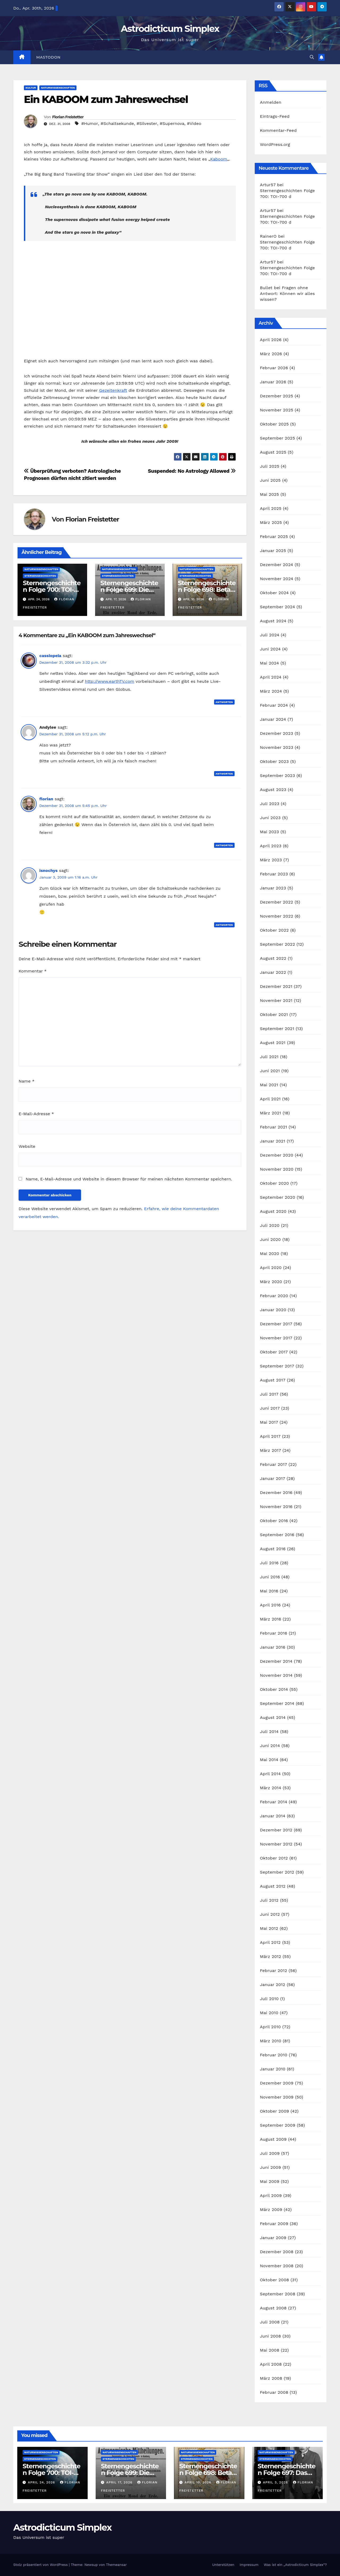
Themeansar (116, 2565)
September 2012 (277, 1872)
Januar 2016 (273, 1647)
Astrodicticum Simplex (170, 28)
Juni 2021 (270, 1070)
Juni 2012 (270, 1914)
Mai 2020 (269, 1253)
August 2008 (273, 2307)
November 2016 (276, 1506)
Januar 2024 (273, 719)
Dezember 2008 (277, 2251)
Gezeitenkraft (113, 390)
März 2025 (271, 522)
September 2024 (277, 606)
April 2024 (271, 677)
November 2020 (277, 1169)
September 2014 (277, 1703)
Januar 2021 (272, 1141)
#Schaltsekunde (117, 123)
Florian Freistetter (67, 117)
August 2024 (273, 620)
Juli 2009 (270, 2153)
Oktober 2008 (274, 2279)
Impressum (249, 2565)
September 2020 (277, 1197)
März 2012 (270, 1956)
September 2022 (277, 944)
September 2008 (277, 2293)
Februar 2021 (273, 1127)
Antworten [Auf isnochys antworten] (224, 924)
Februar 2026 (274, 367)
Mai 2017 (269, 1422)
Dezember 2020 (277, 1155)
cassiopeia (50, 655)
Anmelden (271, 102)
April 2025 (271, 508)
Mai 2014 (269, 1759)
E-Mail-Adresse (36, 1113)
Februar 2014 (273, 1801)
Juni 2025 (270, 480)
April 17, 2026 (120, 2482)
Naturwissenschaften (58, 87)
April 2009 (271, 2195)
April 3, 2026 (276, 2482)
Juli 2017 (269, 1394)
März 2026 (271, 353)
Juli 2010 (269, 1998)
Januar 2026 (273, 381)
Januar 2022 (273, 972)
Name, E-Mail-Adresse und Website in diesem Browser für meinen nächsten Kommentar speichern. (129, 1178)
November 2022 (276, 916)
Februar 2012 (273, 1970)
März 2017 (270, 1450)
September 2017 (277, 1366)
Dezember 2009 (277, 2083)
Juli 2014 (269, 1731)
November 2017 (276, 1337)
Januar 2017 (272, 1478)
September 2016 (277, 1534)
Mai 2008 (269, 2350)
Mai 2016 (269, 1590)
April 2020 (271, 1267)
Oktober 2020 (274, 1183)
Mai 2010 (269, 2012)
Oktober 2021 (274, 1014)
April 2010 (270, 2026)
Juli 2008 (270, 2322)
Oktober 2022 (274, 930)
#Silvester (147, 123)
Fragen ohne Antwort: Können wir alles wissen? (287, 293)
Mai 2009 (269, 2181)
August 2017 (273, 1380)
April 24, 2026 (42, 2482)
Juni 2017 (270, 1408)
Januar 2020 (273, 1309)
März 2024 (271, 691)
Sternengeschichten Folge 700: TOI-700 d (51, 589)
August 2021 (273, 1042)
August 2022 (273, 958)
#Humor (89, 123)
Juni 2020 (270, 1239)
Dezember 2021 (276, 986)
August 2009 (273, 2139)
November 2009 (277, 2097)
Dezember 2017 (276, 1323)
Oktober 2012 (274, 1858)
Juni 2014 (270, 1745)
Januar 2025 (273, 550)
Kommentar (32, 971)
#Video (194, 123)
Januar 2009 (273, 2237)
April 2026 (271, 339)
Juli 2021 (269, 1056)
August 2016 (273, 1548)
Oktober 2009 (274, 2111)
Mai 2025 (269, 494)
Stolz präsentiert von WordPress (41, 2565)
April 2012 (270, 1942)
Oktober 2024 (274, 592)
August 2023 (273, 789)
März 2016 (270, 1619)
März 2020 (271, 1281)
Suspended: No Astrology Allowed (192, 471)
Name (27, 1081)
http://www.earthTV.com (109, 681)
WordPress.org (275, 144)
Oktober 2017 (274, 1351)
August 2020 (273, 1211)
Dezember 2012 (276, 1829)
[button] (312, 57)
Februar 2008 (274, 2392)
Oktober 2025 (274, 424)
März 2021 (270, 1112)
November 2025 (276, 409)
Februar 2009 (274, 2223)
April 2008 (271, 2364)
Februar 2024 (274, 705)
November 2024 (276, 578)
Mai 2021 (269, 1084)
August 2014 (273, 1717)
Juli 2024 (269, 634)
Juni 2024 (270, 648)
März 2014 (270, 1787)
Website (27, 1146)
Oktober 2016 (274, 1520)
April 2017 (270, 1436)
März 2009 (271, 2209)
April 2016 (270, 1605)
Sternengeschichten (40, 575)
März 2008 (271, 2378)
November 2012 (276, 1844)
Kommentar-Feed (278, 130)
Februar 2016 (273, 1633)
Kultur (31, 87)
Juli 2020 (270, 1225)
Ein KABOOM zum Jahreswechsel (106, 99)
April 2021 (270, 1098)
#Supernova (172, 123)
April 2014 (270, 1773)
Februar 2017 (273, 1464)
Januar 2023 (273, 887)
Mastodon (48, 57)
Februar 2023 (274, 873)
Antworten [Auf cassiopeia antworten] (224, 702)
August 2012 (273, 1886)
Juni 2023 (270, 817)
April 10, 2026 (198, 2482)
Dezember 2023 (276, 733)
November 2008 (277, 2265)
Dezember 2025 (276, 395)
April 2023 (271, 845)
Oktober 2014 (274, 1689)
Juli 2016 (269, 1562)
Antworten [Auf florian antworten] (224, 845)
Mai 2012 (269, 1928)
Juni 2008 (270, 2336)
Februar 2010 (273, 2054)
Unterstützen (223, 2565)
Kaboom (218, 159)
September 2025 (277, 438)
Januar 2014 (273, 1815)
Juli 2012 (269, 1900)
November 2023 (276, 747)
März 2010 (270, 2040)
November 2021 (276, 1000)
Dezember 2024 (276, 564)
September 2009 (277, 2125)
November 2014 (276, 1675)
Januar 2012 (272, 1984)
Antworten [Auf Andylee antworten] (224, 773)
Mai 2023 (269, 831)
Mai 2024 (269, 663)
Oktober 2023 (274, 761)
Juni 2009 (270, 2167)
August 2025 (273, 452)
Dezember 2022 (276, 902)
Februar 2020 (274, 1295)
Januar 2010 (273, 2068)
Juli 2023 (269, 803)
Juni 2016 (270, 1576)
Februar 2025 (274, 536)
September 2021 (277, 1028)
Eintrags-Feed (275, 116)
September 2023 (277, 775)
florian (46, 798)
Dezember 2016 (276, 1492)
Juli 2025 (269, 466)
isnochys (48, 870)
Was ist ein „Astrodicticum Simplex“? (295, 2565)
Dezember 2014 (276, 1661)
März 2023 (271, 859)
